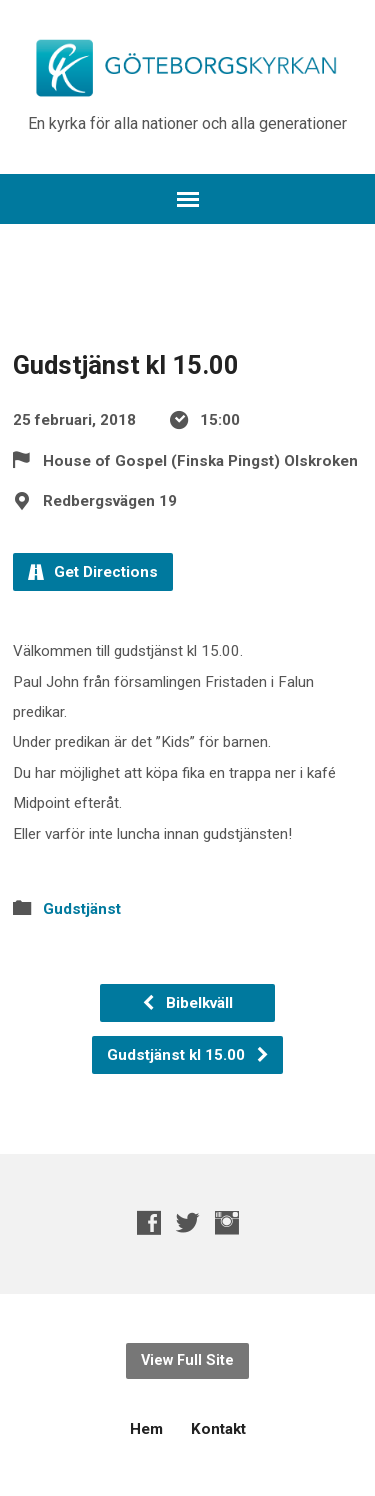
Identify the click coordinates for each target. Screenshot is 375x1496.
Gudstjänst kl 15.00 (188, 1055)
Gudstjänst (82, 909)
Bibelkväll (187, 1003)
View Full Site (187, 1360)
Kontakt (218, 1429)
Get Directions (93, 572)
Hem (146, 1429)
